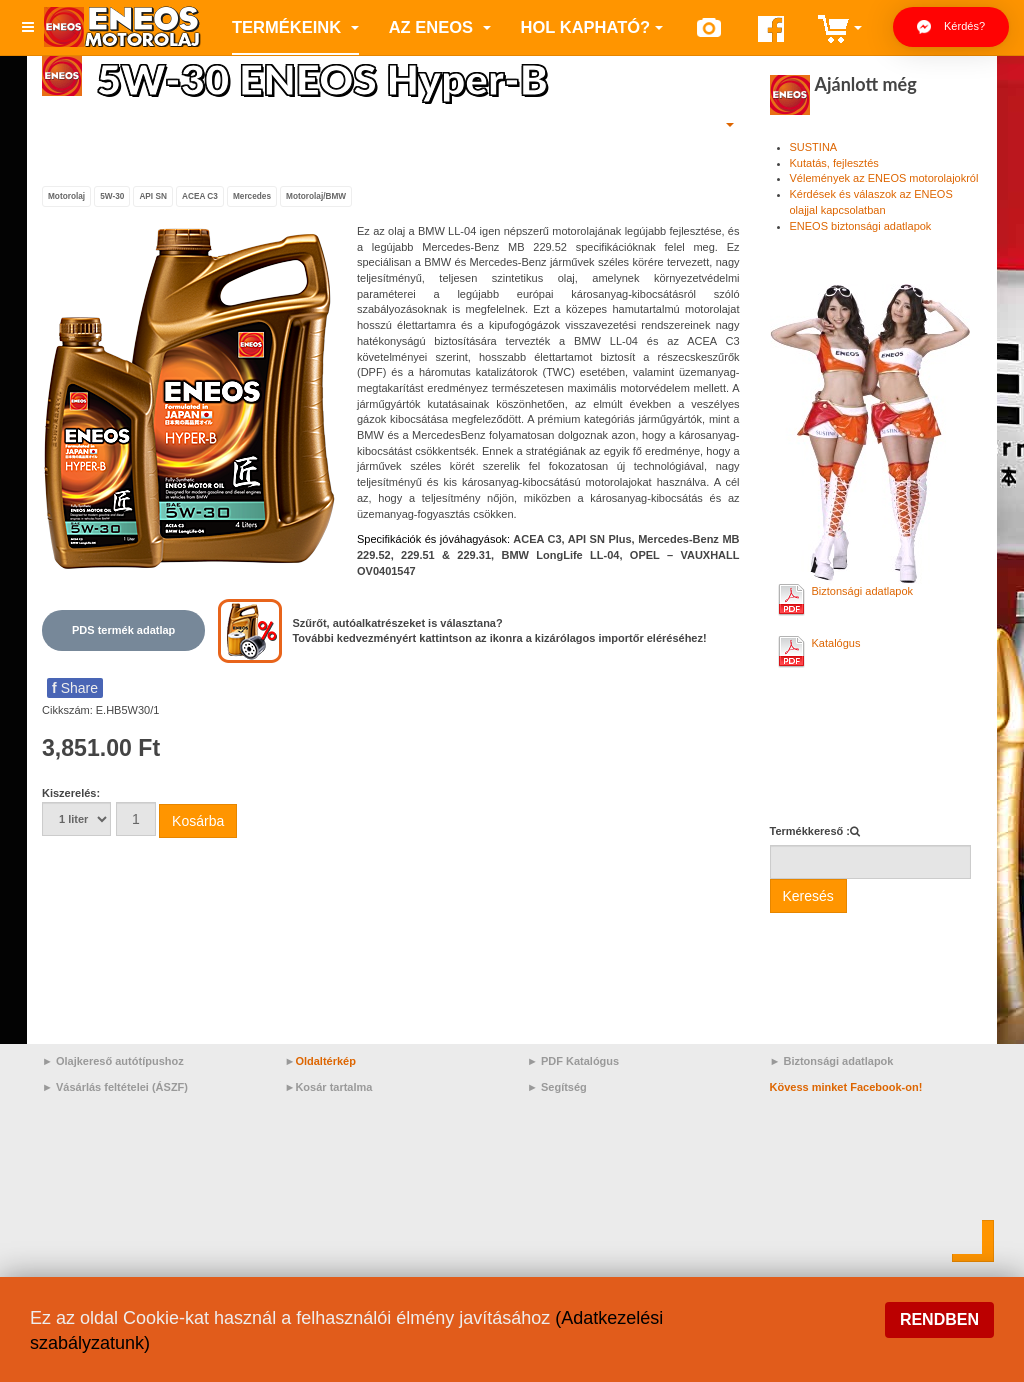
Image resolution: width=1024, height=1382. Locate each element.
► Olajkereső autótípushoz (113, 1061)
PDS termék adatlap (123, 630)
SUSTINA (814, 147)
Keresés (808, 896)
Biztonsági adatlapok (863, 591)
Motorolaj (66, 196)
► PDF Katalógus (573, 1061)
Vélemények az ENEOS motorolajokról (884, 178)
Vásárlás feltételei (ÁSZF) (122, 1087)
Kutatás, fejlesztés (834, 163)
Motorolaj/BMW (316, 196)
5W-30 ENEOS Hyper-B (322, 79)
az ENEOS (440, 27)
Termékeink (295, 27)
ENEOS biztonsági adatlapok (861, 226)
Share (75, 688)
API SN (153, 196)
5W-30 (112, 196)
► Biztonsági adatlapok (832, 1061)
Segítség (564, 1087)
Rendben (939, 1319)
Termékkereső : (810, 831)
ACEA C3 (200, 196)
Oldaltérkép (325, 1061)
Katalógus (836, 643)
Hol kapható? (592, 27)
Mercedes (252, 196)
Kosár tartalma (333, 1087)
